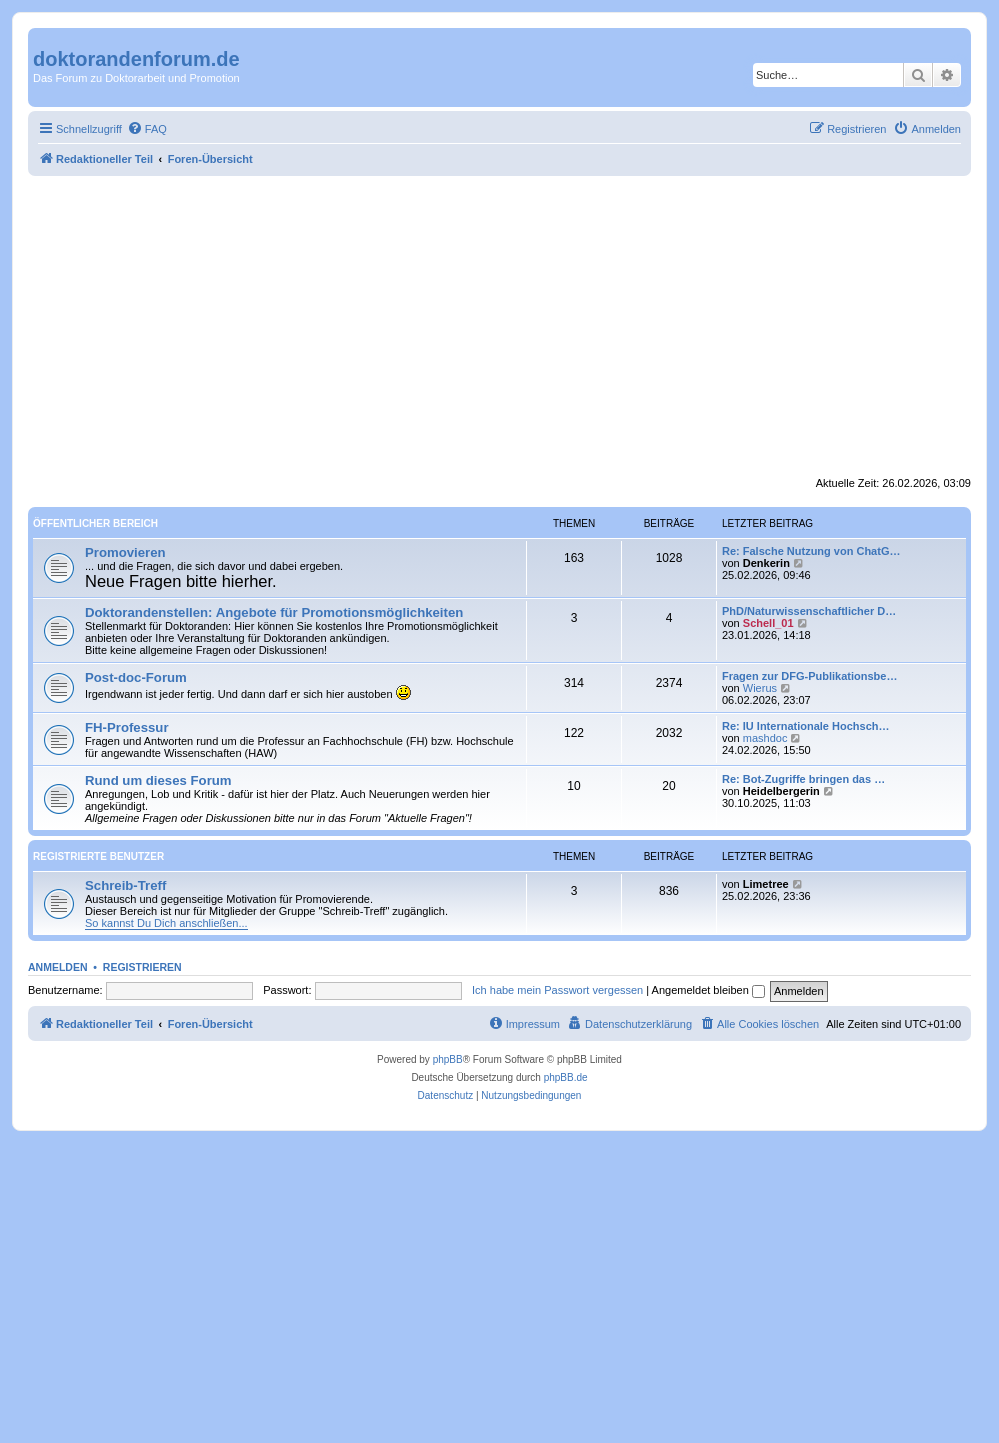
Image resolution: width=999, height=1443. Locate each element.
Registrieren (142, 967)
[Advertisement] (499, 326)
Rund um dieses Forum (158, 780)
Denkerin (766, 563)
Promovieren (125, 552)
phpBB (448, 1059)
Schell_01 (768, 623)
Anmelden (58, 967)
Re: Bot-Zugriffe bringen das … (803, 779)
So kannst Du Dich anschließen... (166, 923)
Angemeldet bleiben (708, 990)
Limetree (766, 884)
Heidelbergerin (781, 791)
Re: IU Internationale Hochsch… (805, 726)
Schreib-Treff (125, 885)
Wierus (760, 688)
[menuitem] (147, 129)
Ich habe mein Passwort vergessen (557, 990)
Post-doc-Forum (136, 677)
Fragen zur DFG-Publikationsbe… (809, 676)
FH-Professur (127, 727)
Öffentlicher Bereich (95, 523)
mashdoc (765, 738)
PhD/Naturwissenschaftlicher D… (809, 611)
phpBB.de (566, 1077)
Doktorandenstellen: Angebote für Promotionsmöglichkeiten (274, 612)
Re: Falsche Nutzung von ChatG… (811, 551)
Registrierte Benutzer (98, 856)
